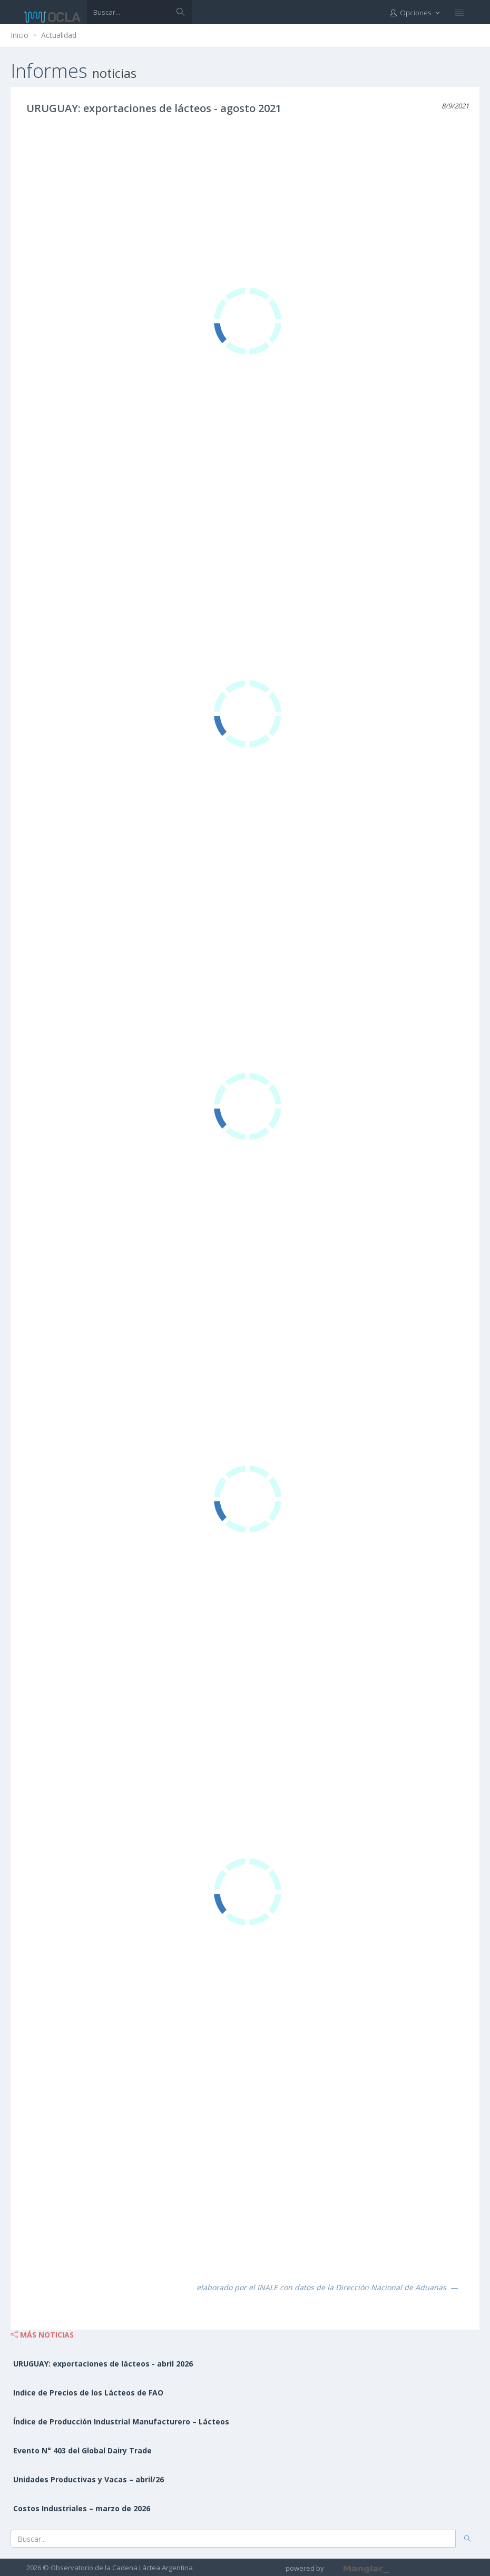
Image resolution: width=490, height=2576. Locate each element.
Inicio (19, 35)
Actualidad (58, 35)
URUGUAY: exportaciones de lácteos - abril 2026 (103, 2364)
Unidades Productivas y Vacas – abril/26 (88, 2479)
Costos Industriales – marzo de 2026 (81, 2508)
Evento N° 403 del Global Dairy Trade (82, 2450)
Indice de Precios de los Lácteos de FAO (88, 2393)
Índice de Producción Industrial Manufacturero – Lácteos (121, 2422)
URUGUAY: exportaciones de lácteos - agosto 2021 (153, 108)
